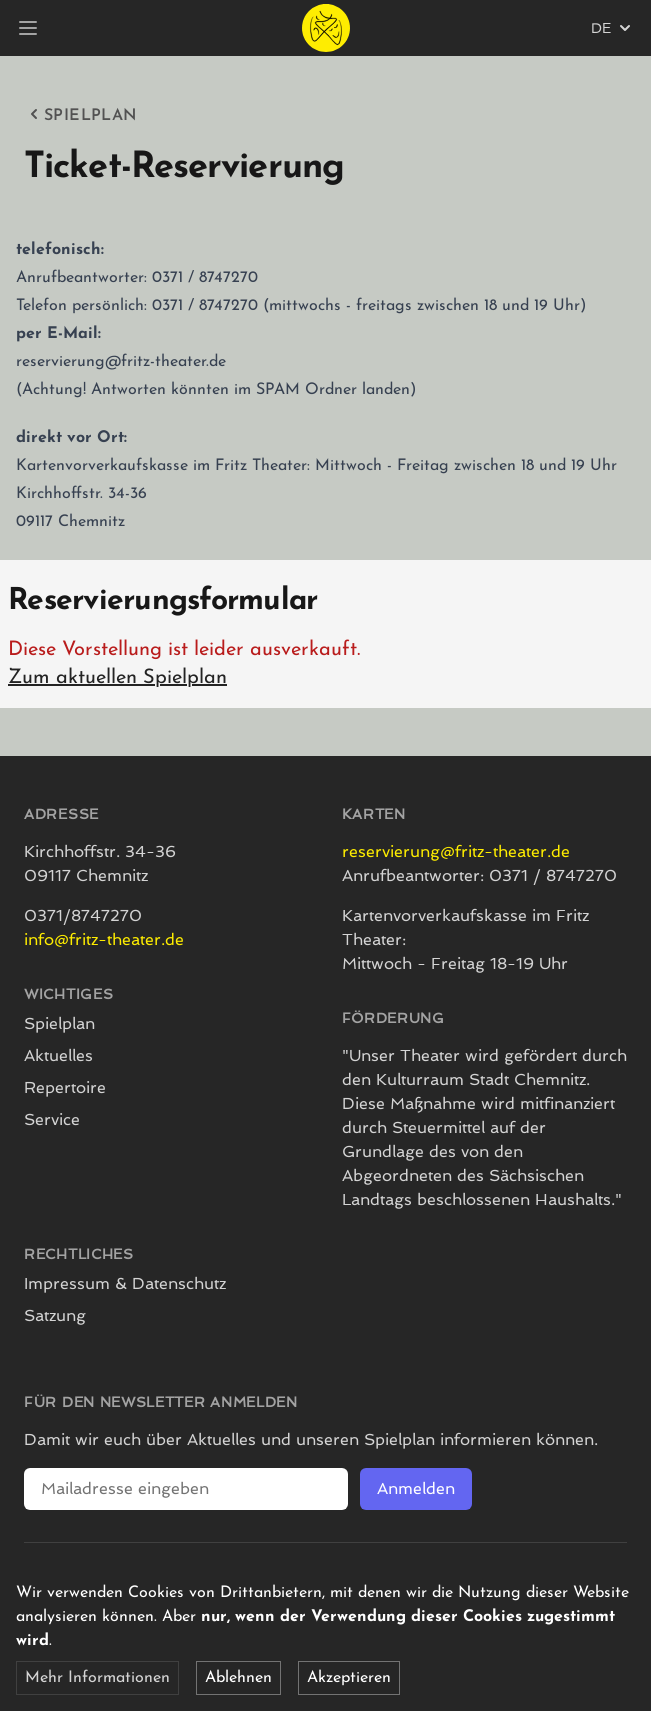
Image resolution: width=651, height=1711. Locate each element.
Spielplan (81, 114)
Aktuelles (58, 1055)
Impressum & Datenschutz (125, 1283)
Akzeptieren (349, 1678)
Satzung (55, 1315)
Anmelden (416, 1488)
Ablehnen (238, 1678)
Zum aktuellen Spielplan (117, 678)
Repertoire (65, 1087)
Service (52, 1119)
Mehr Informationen (97, 1678)
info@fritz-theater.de (104, 939)
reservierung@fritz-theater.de (456, 851)
